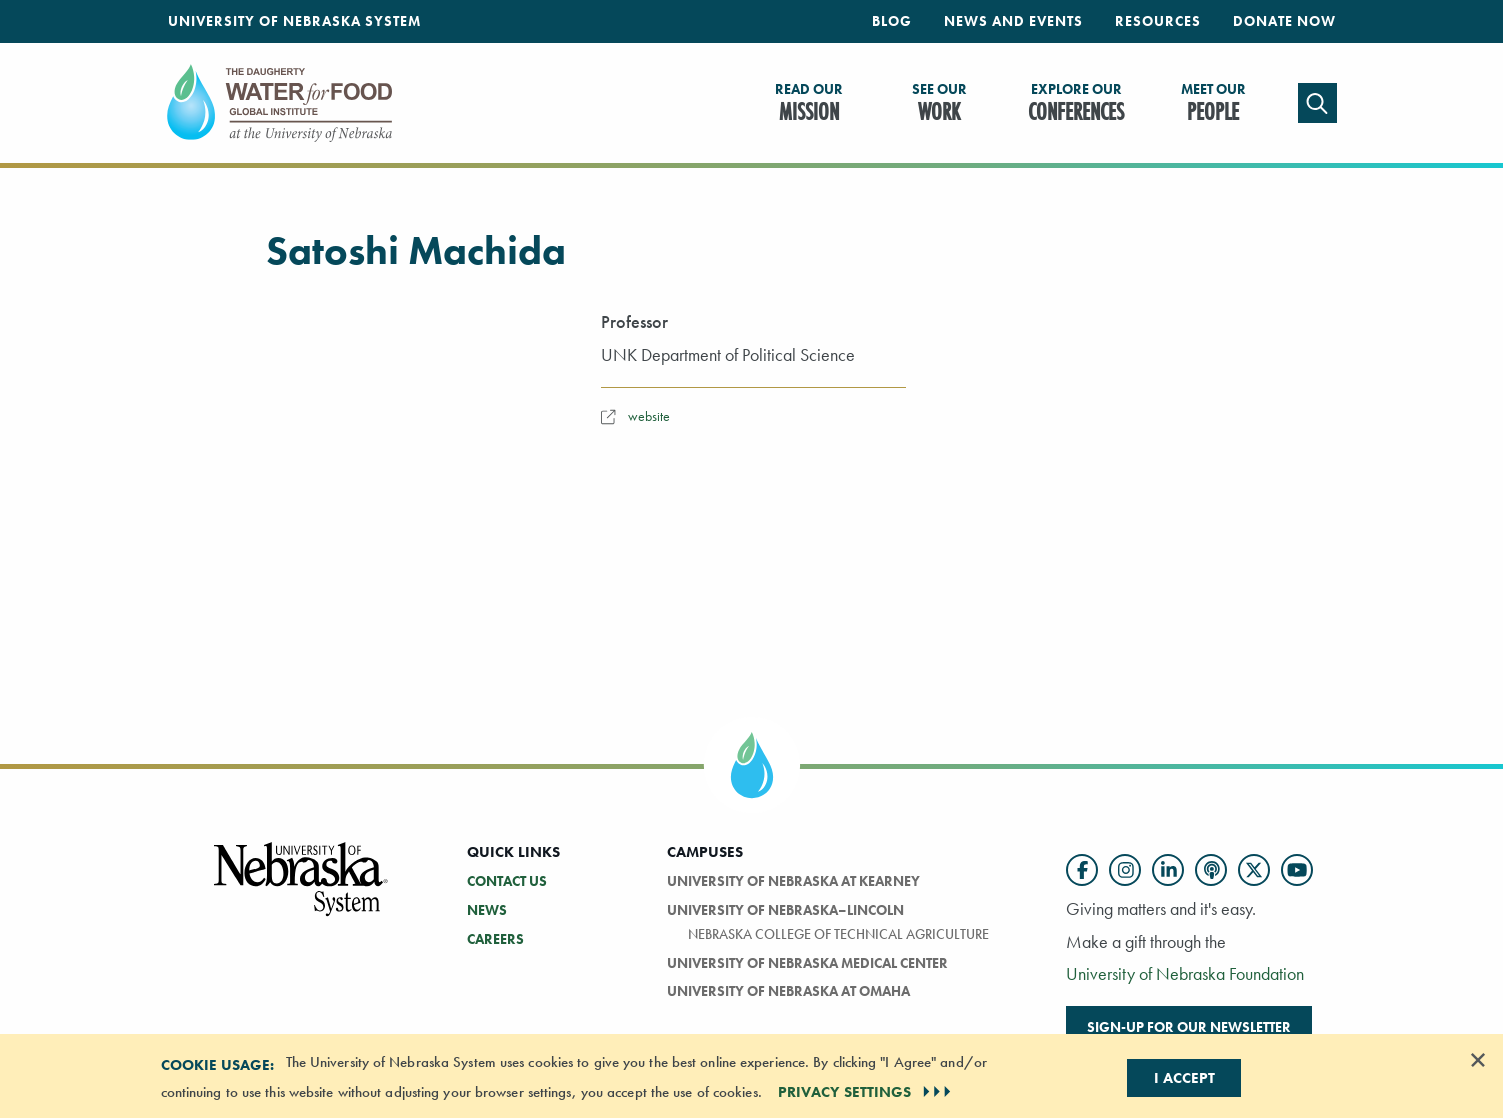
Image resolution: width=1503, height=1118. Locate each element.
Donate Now (1284, 21)
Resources (1158, 21)
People (1213, 104)
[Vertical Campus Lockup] (302, 890)
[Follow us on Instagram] (1125, 870)
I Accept (1184, 1078)
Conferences (1076, 104)
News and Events (1013, 21)
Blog (892, 21)
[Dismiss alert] (1478, 1060)
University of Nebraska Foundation (1185, 973)
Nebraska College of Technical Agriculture (838, 934)
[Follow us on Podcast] (1211, 870)
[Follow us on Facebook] (1082, 870)
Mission (809, 104)
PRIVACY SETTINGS (867, 1092)
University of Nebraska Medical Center (807, 963)
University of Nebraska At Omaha (788, 991)
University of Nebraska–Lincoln (785, 910)
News (487, 910)
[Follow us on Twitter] (1254, 870)
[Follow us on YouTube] (1297, 870)
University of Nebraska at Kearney (793, 881)
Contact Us (507, 881)
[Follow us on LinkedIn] (1168, 870)
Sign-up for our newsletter (1189, 1027)
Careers (495, 939)
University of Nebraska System (294, 21)
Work (939, 104)
